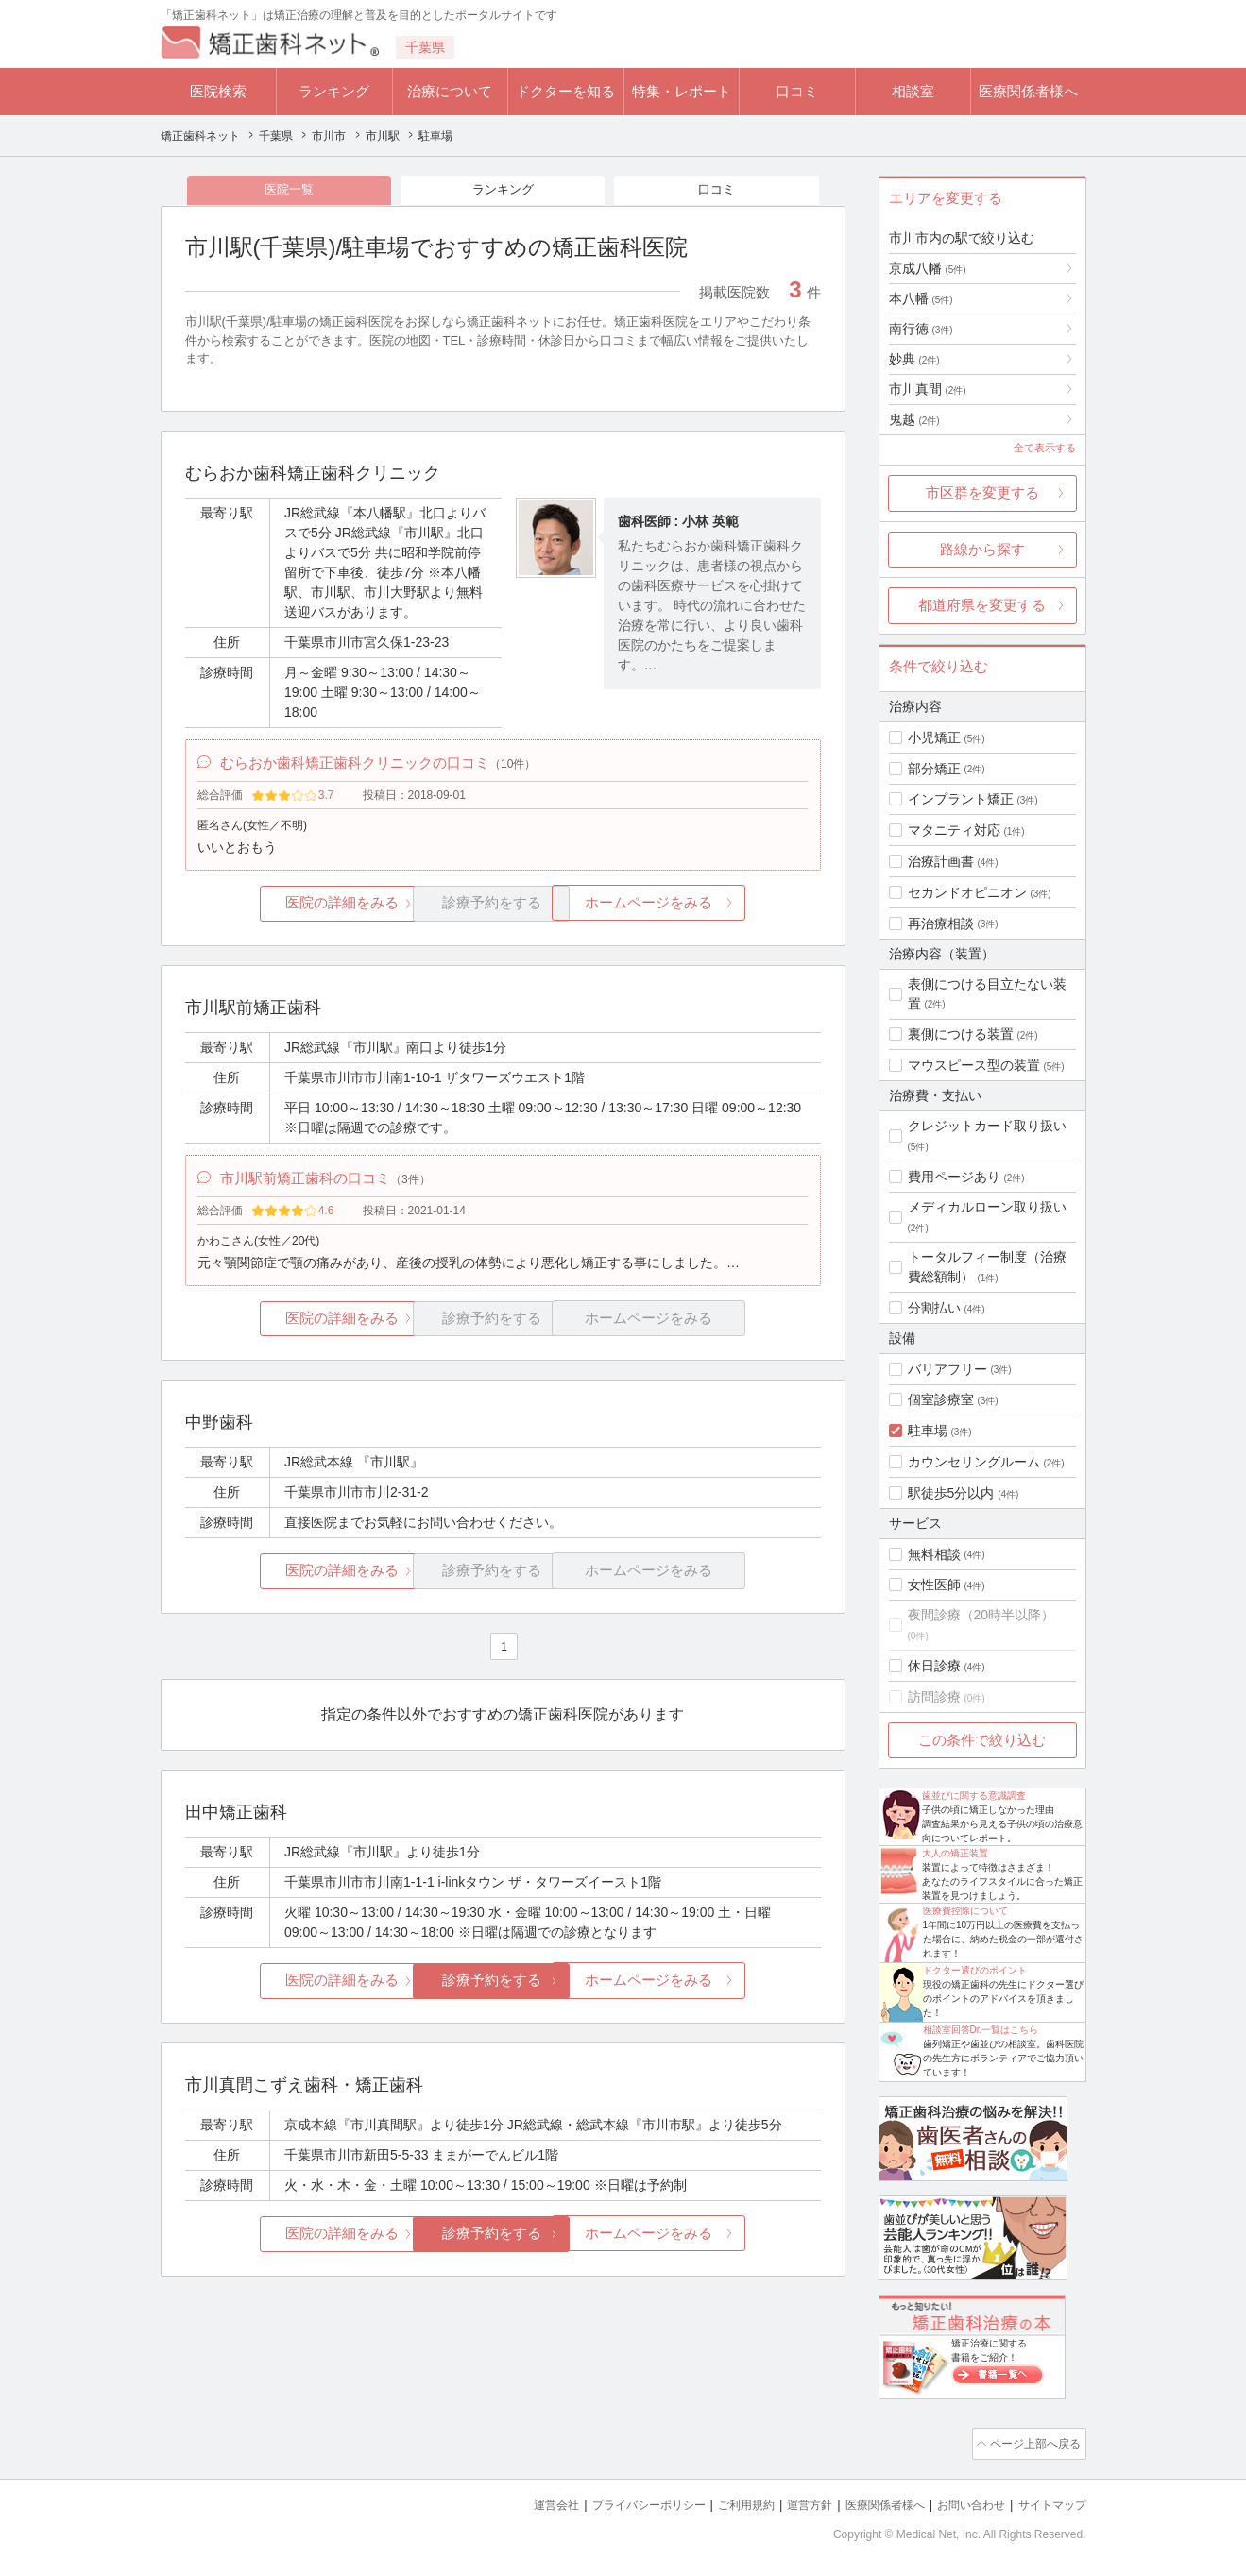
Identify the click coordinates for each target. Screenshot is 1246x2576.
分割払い (934, 1307)
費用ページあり (954, 1176)
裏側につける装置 (961, 1034)
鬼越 (914, 419)
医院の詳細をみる (290, 913)
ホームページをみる (714, 913)
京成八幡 (927, 268)
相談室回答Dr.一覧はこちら (981, 2030)
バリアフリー (947, 1369)
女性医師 (934, 1584)
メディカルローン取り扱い (987, 1206)
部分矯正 (934, 768)
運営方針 (789, 2501)
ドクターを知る (565, 91)
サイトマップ (1049, 2501)
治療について (449, 91)
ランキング (334, 91)
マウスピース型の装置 (974, 1065)
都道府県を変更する (982, 605)
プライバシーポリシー (617, 2501)
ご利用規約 (722, 2501)
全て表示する (1045, 447)
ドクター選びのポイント (975, 1970)
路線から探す (982, 549)
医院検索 (218, 91)
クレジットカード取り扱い (987, 1125)
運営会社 (518, 2501)
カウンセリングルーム (974, 1461)
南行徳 (921, 328)
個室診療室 (941, 1399)
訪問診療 (934, 1696)
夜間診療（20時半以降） (981, 1614)
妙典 (914, 358)
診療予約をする (503, 1997)
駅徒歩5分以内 (951, 1492)
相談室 (913, 91)
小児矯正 (934, 737)
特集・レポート (681, 91)
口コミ (797, 91)
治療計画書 (941, 861)
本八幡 (921, 298)
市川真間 (927, 389)
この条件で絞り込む (982, 1740)
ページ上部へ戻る (1032, 2442)
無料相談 (934, 1554)
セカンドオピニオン (967, 892)
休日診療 (934, 1665)
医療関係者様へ (1028, 91)
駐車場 (927, 1430)
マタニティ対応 (954, 830)
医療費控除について (965, 1911)
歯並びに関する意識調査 (974, 1795)
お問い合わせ (962, 2501)
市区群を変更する (982, 492)
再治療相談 (941, 923)
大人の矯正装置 (955, 1853)
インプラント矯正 (961, 798)
